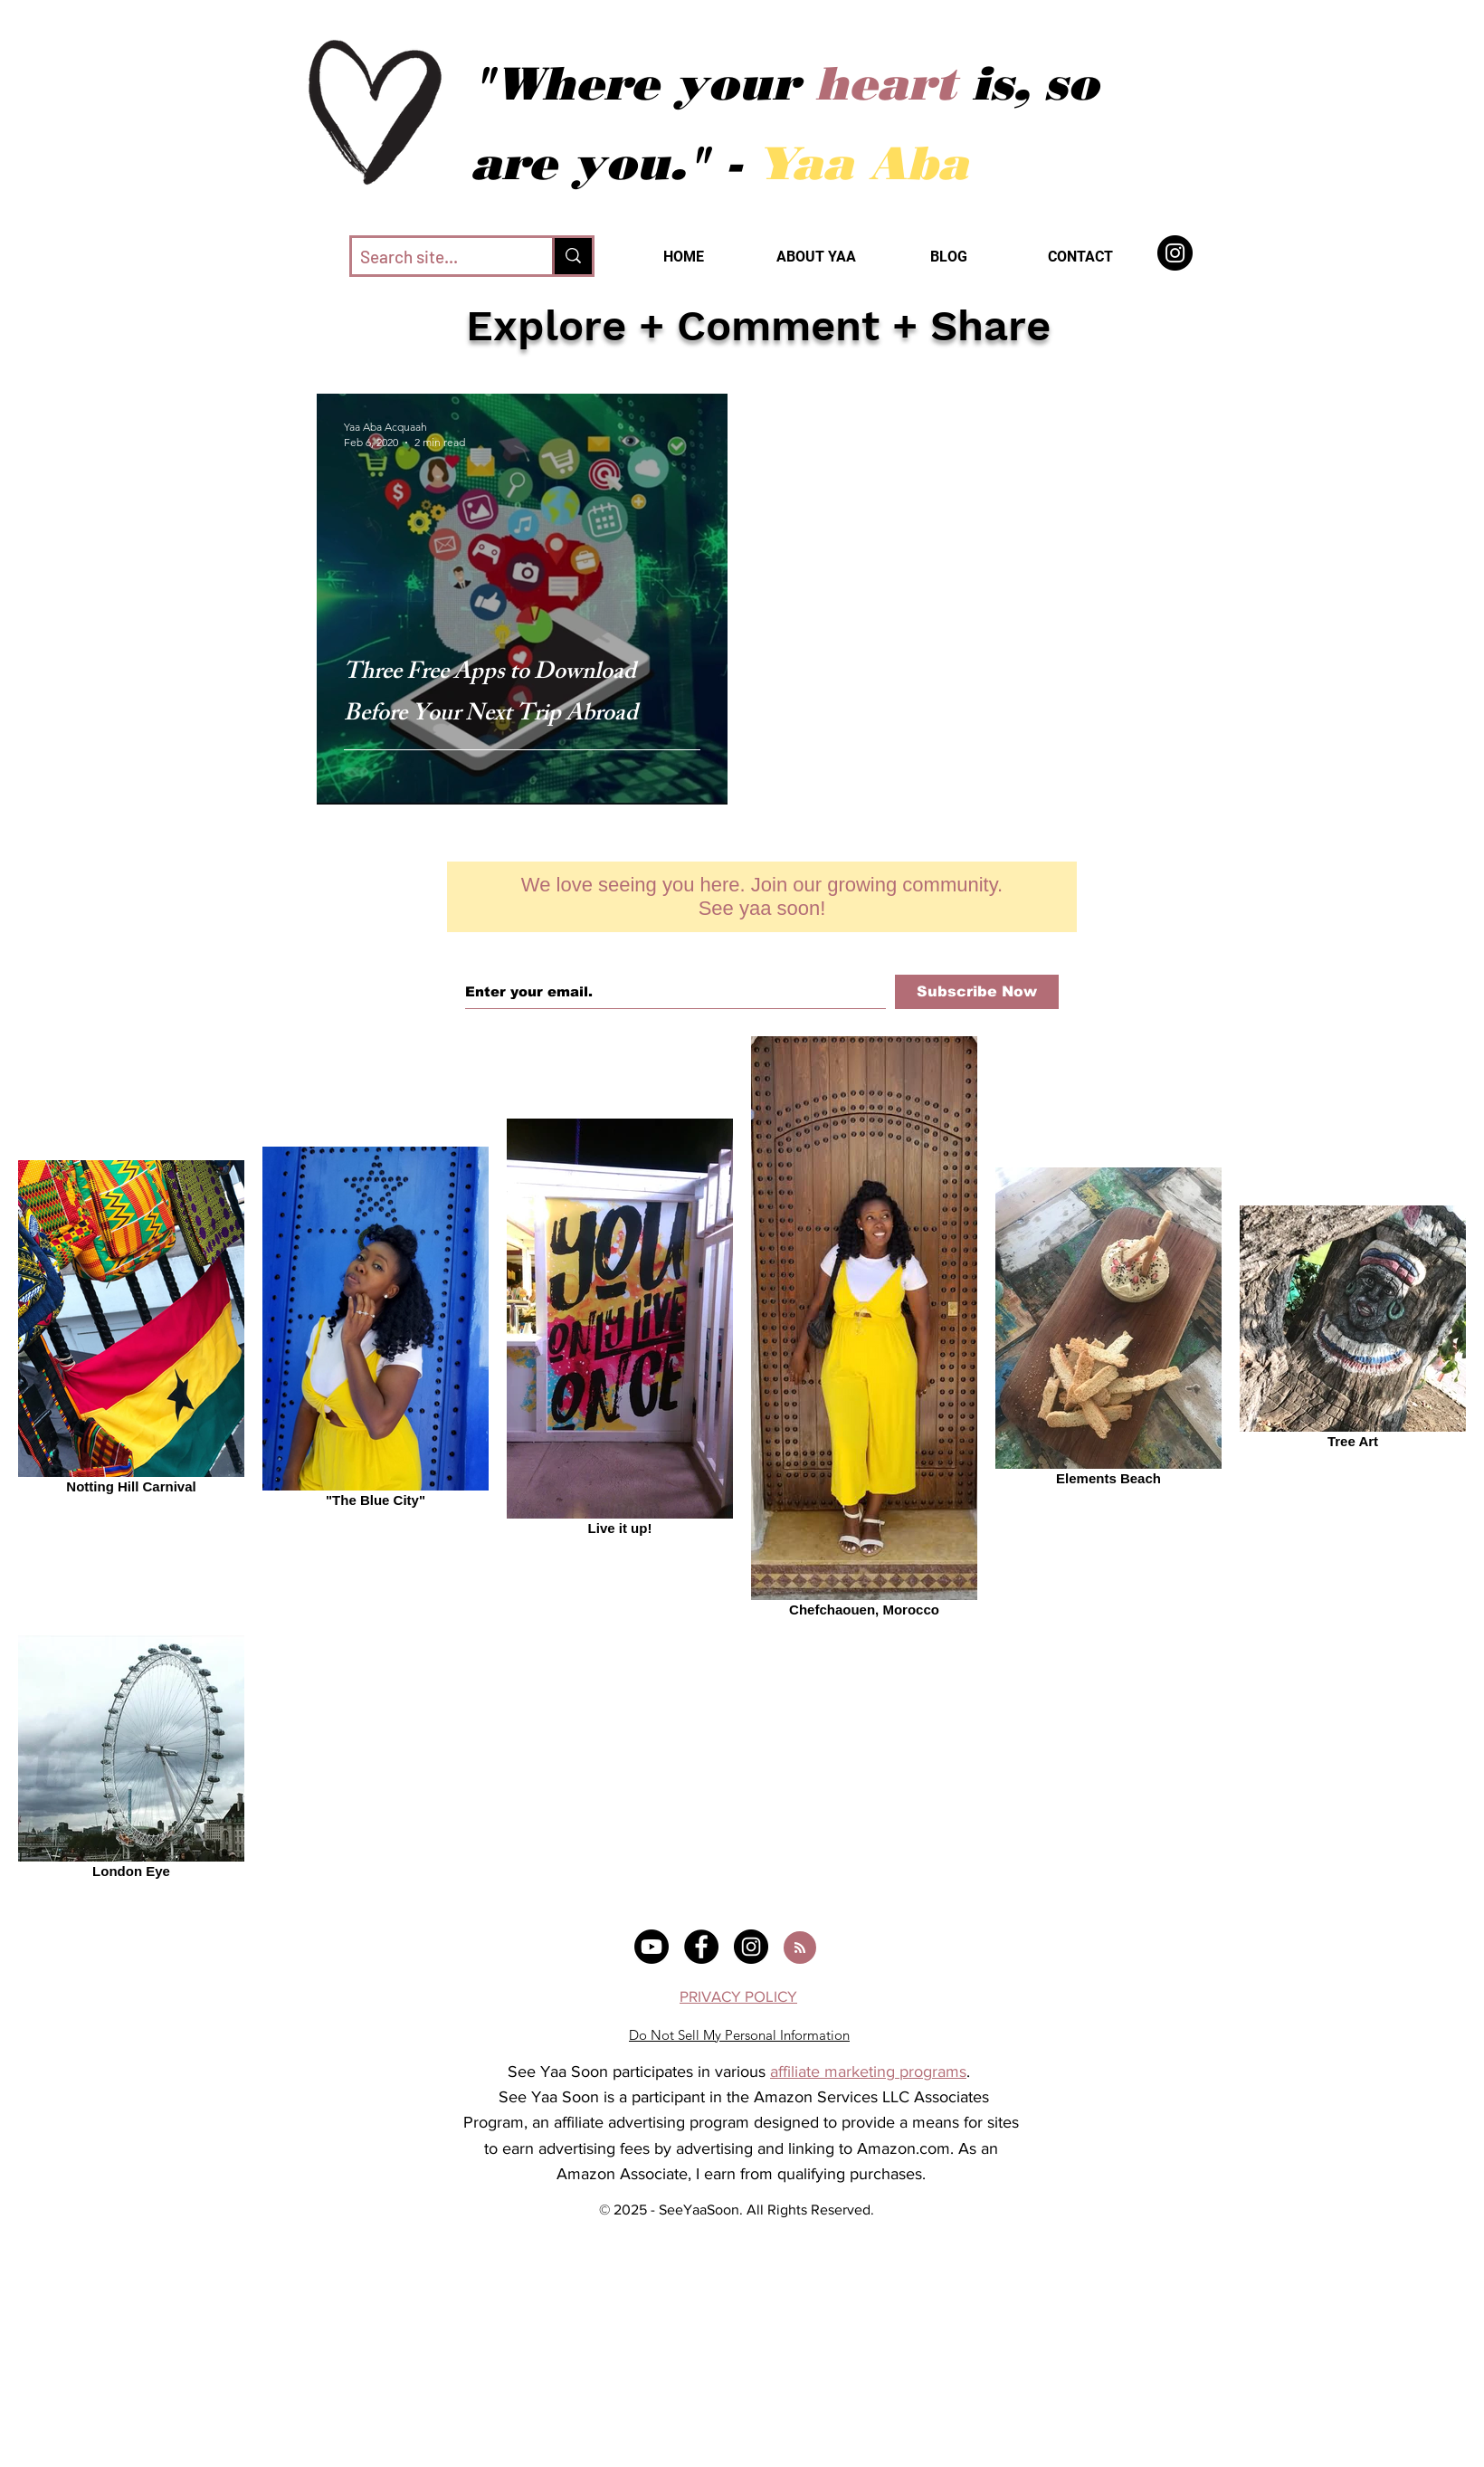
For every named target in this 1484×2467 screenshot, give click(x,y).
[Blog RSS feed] (800, 1948)
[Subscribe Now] (977, 992)
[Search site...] (437, 257)
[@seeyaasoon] (701, 1946)
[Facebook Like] (762, 836)
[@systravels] (651, 1946)
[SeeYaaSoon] (1175, 253)
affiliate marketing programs (868, 2071)
